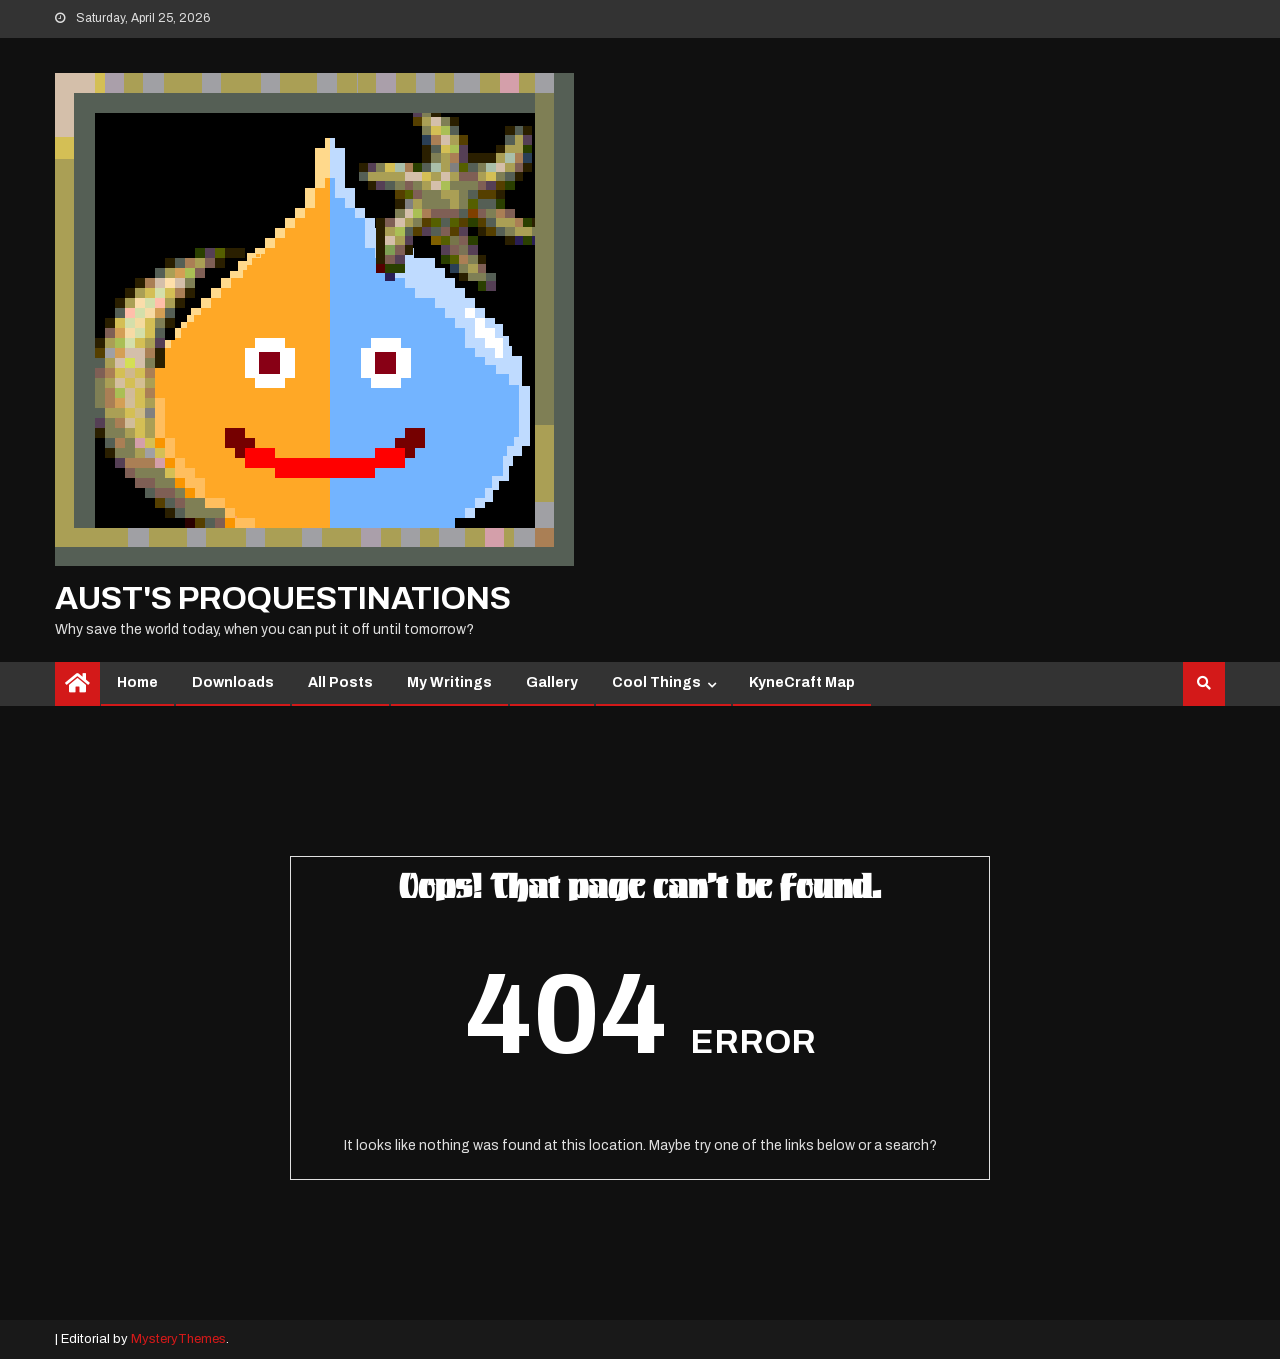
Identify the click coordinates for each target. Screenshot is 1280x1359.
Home (137, 682)
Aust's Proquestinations (283, 598)
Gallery (552, 682)
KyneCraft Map (802, 682)
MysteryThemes (178, 1339)
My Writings (449, 682)
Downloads (233, 682)
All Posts (340, 682)
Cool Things (656, 682)
